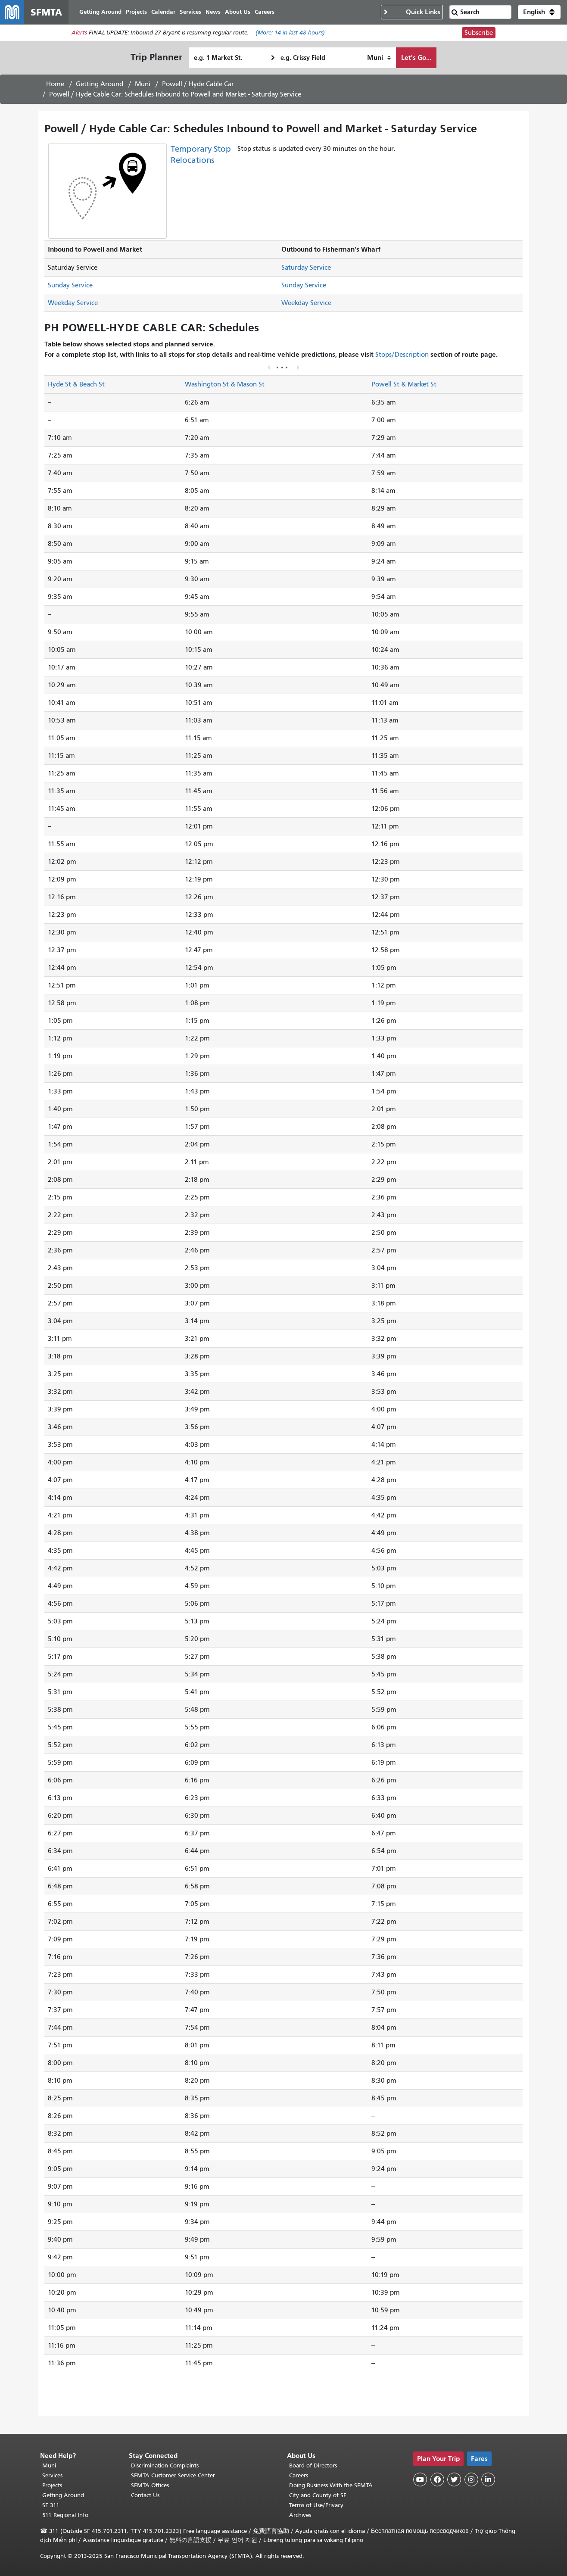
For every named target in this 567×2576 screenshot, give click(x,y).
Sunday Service (70, 285)
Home (55, 84)
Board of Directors (313, 2465)
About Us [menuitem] (237, 12)
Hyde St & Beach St (76, 384)
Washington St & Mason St (225, 384)
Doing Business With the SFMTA (331, 2485)
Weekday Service (73, 303)
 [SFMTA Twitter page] (454, 2479)
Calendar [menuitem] (163, 12)
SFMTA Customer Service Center (173, 2475)
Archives (300, 2515)
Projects (52, 2485)
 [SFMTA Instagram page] (471, 2479)
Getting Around (99, 84)
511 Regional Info (65, 2515)
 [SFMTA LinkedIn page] (488, 2479)
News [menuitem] (213, 12)
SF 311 (50, 2505)
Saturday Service (306, 267)
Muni (142, 84)
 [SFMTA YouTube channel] (420, 2479)
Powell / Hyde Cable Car (198, 84)
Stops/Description (402, 354)
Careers (298, 2475)
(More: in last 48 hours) (290, 33)
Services (52, 2475)
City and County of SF (317, 2495)
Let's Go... (416, 57)
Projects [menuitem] (136, 12)
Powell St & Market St (403, 384)
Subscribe (478, 33)
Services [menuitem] (190, 12)
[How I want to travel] (379, 57)
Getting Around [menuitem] (100, 12)
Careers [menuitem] (264, 12)
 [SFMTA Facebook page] (437, 2479)
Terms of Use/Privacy (316, 2505)
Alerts (79, 33)
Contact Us (145, 2495)
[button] (539, 12)
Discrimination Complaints (165, 2465)
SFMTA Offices (150, 2485)
